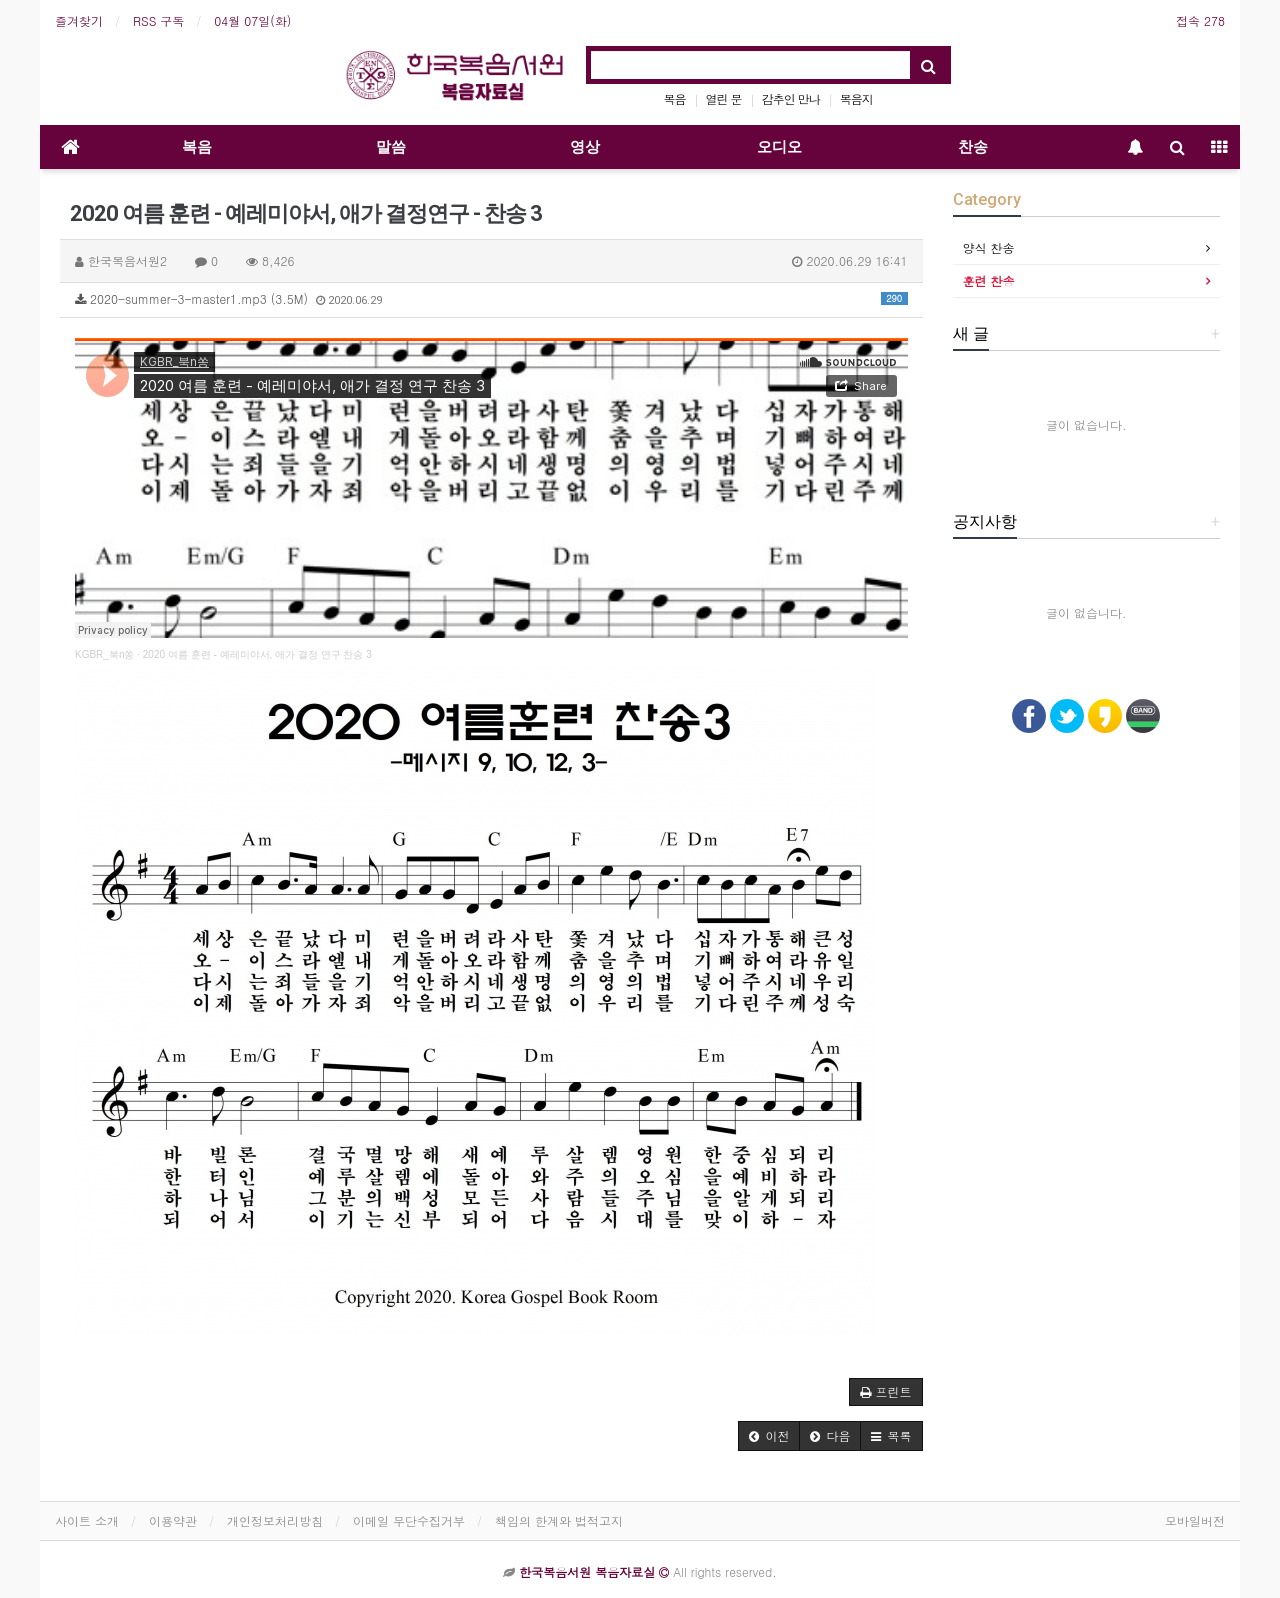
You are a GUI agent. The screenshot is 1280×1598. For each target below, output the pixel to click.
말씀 (391, 147)
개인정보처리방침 (275, 1520)
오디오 (779, 147)
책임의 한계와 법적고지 (559, 1520)
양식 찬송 (989, 247)
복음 (675, 98)
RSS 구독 (158, 20)
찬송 (973, 147)
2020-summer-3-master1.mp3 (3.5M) (491, 298)
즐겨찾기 (79, 20)
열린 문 (724, 98)
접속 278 (1200, 20)
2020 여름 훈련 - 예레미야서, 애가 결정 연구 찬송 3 (257, 654)
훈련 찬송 (989, 280)
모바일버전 (1195, 1520)
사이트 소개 (87, 1520)
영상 (585, 147)
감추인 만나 (791, 98)
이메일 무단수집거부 (409, 1520)
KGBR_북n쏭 (104, 654)
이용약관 (173, 1520)
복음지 (856, 98)
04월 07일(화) (252, 20)
